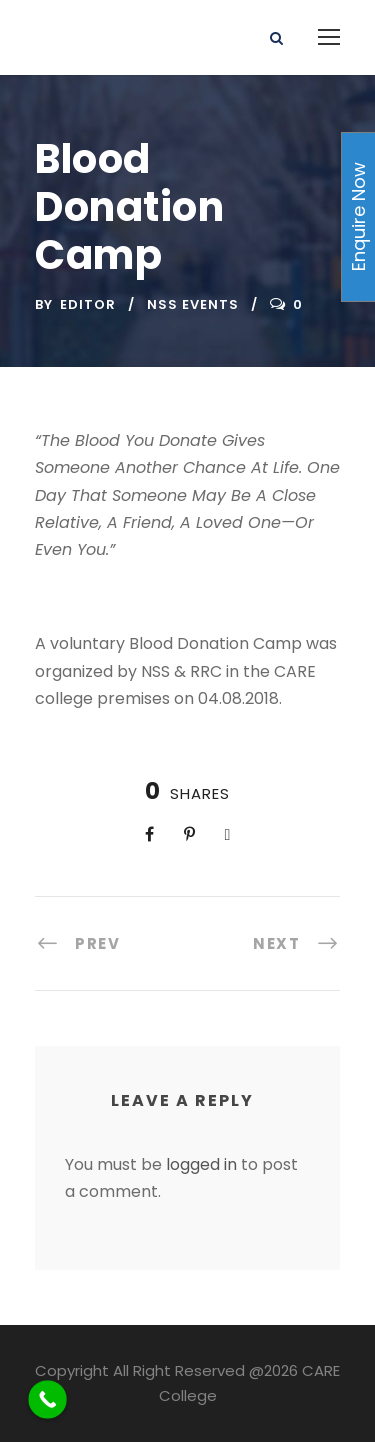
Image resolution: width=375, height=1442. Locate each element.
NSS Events (193, 304)
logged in (201, 1164)
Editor (88, 304)
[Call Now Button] (47, 1399)
